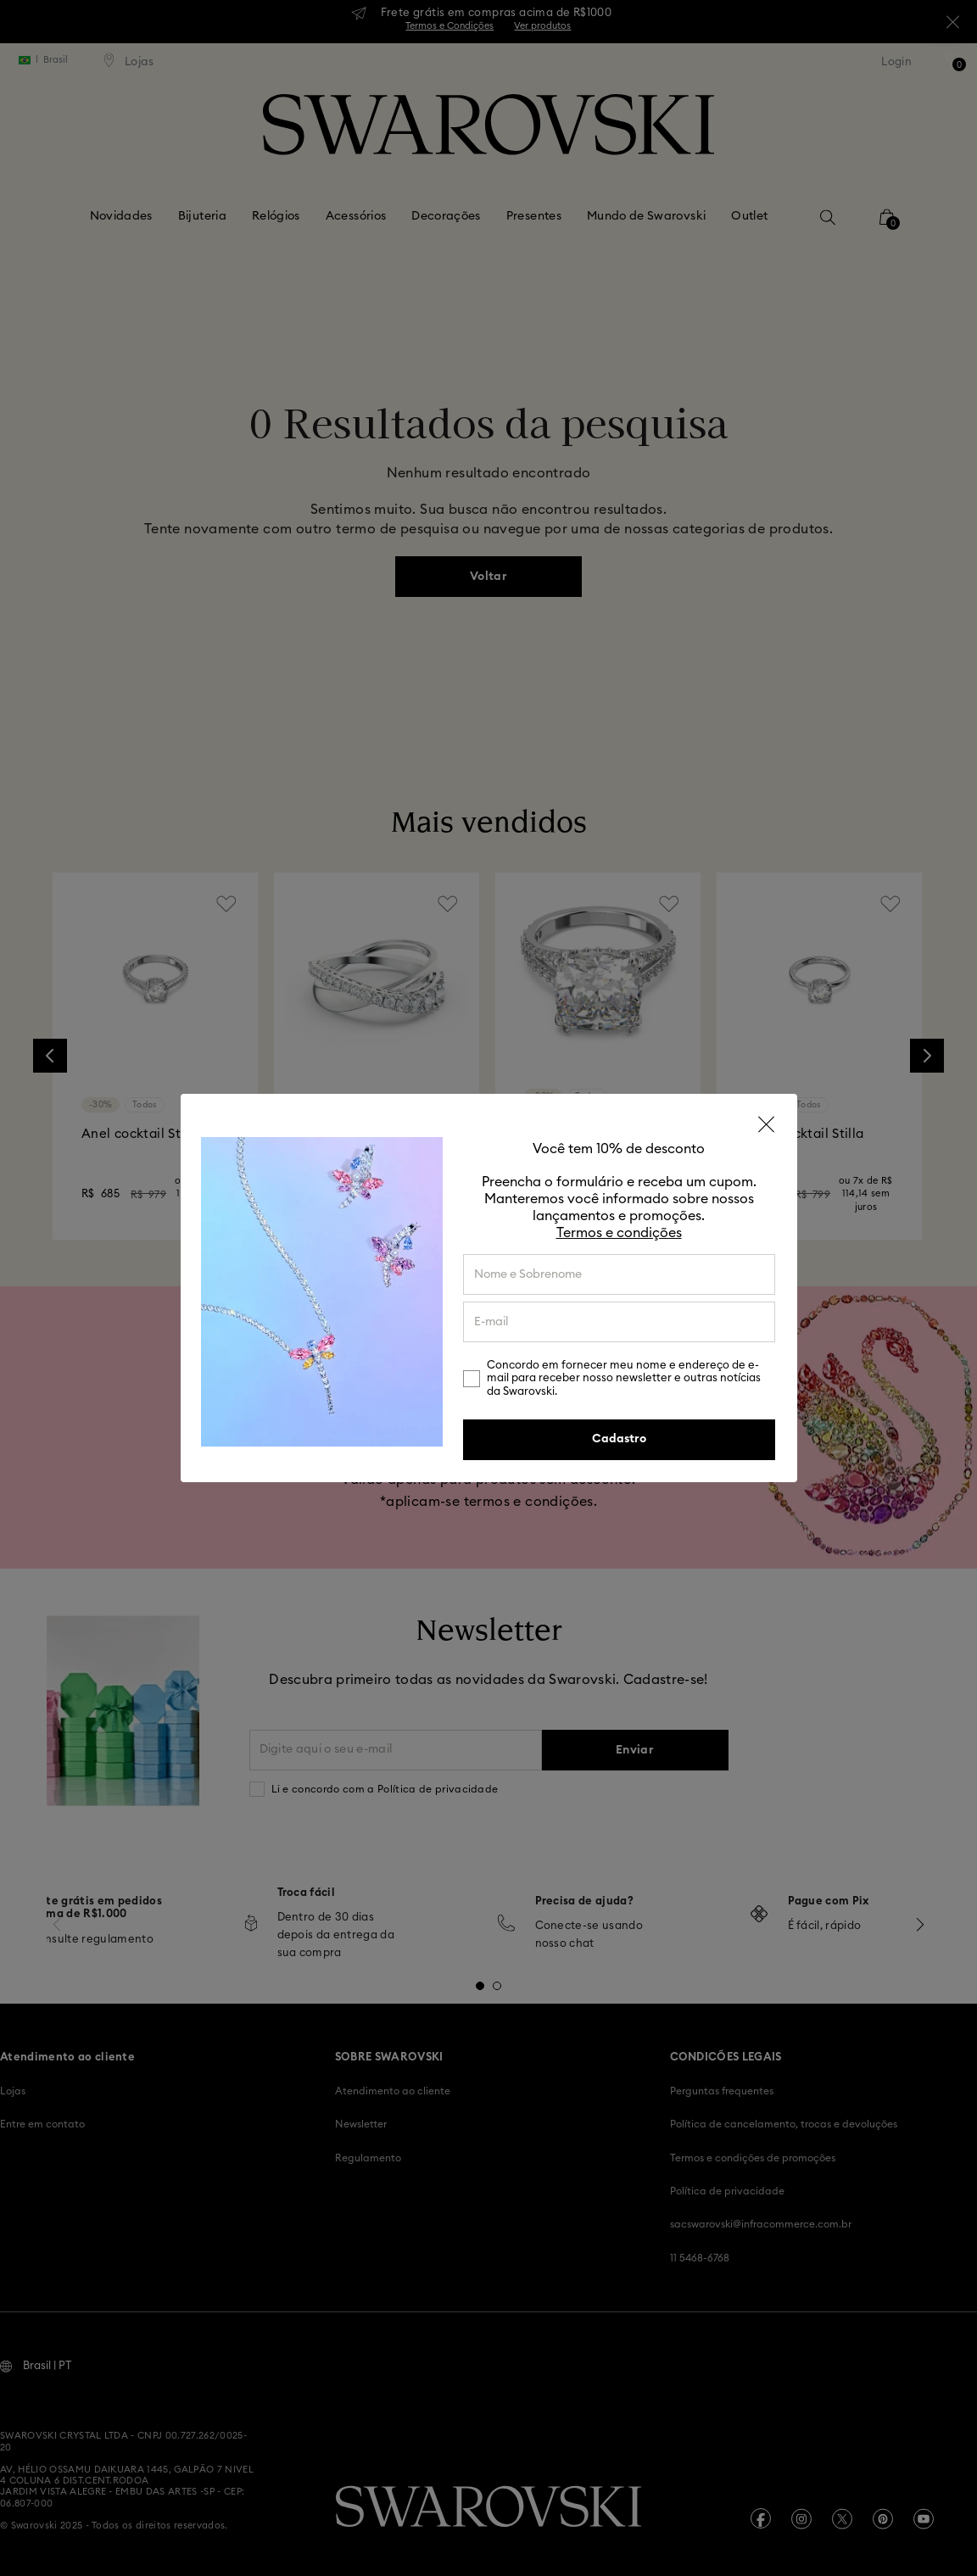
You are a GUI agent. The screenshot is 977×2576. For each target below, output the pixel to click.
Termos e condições (619, 1233)
